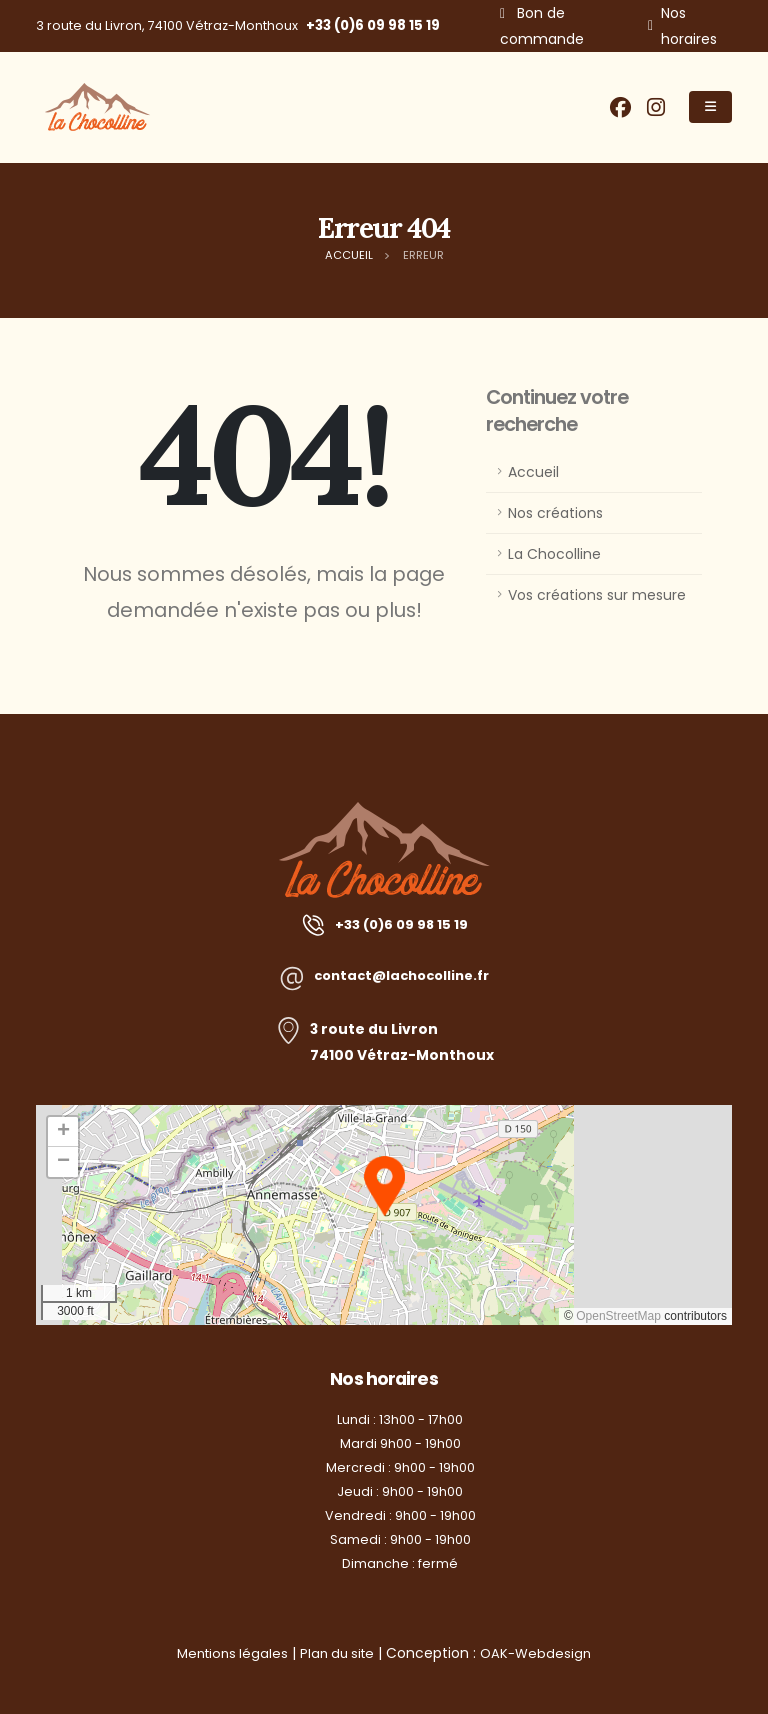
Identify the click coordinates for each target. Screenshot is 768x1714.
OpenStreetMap (618, 1316)
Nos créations (555, 513)
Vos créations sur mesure (597, 595)
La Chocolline (554, 554)
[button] (384, 1186)
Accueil (533, 472)
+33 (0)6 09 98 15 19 (373, 25)
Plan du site (339, 1653)
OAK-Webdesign (542, 1653)
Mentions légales (228, 1653)
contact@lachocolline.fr (402, 976)
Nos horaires (689, 26)
